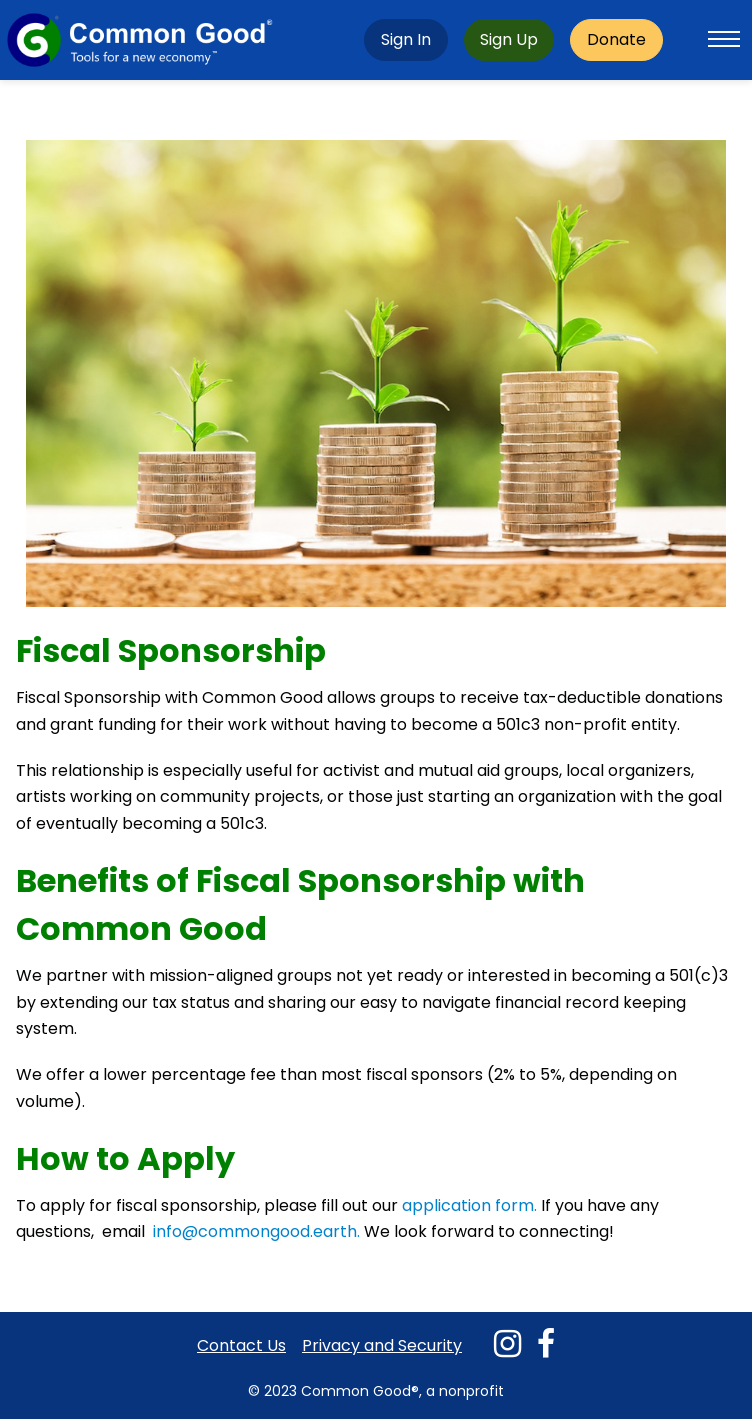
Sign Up (509, 39)
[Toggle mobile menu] (724, 40)
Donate (616, 39)
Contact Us (241, 1345)
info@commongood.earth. (256, 1231)
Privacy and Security (382, 1345)
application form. (471, 1205)
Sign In (406, 39)
